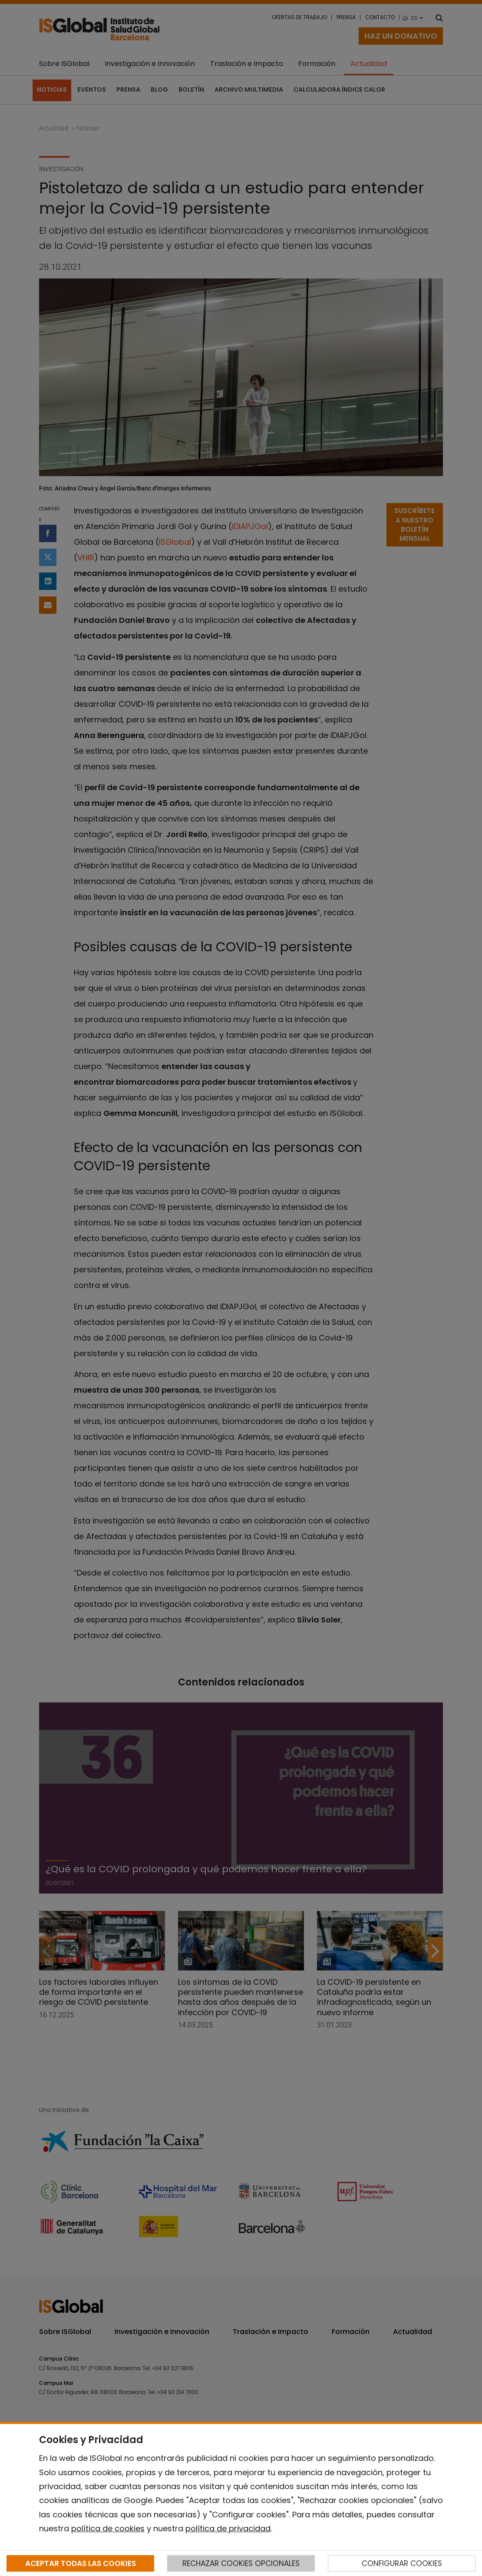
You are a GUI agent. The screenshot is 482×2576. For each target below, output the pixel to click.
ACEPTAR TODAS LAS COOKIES (80, 2563)
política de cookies (108, 2528)
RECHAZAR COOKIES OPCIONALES (241, 2563)
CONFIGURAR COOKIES (402, 2563)
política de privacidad (228, 2528)
